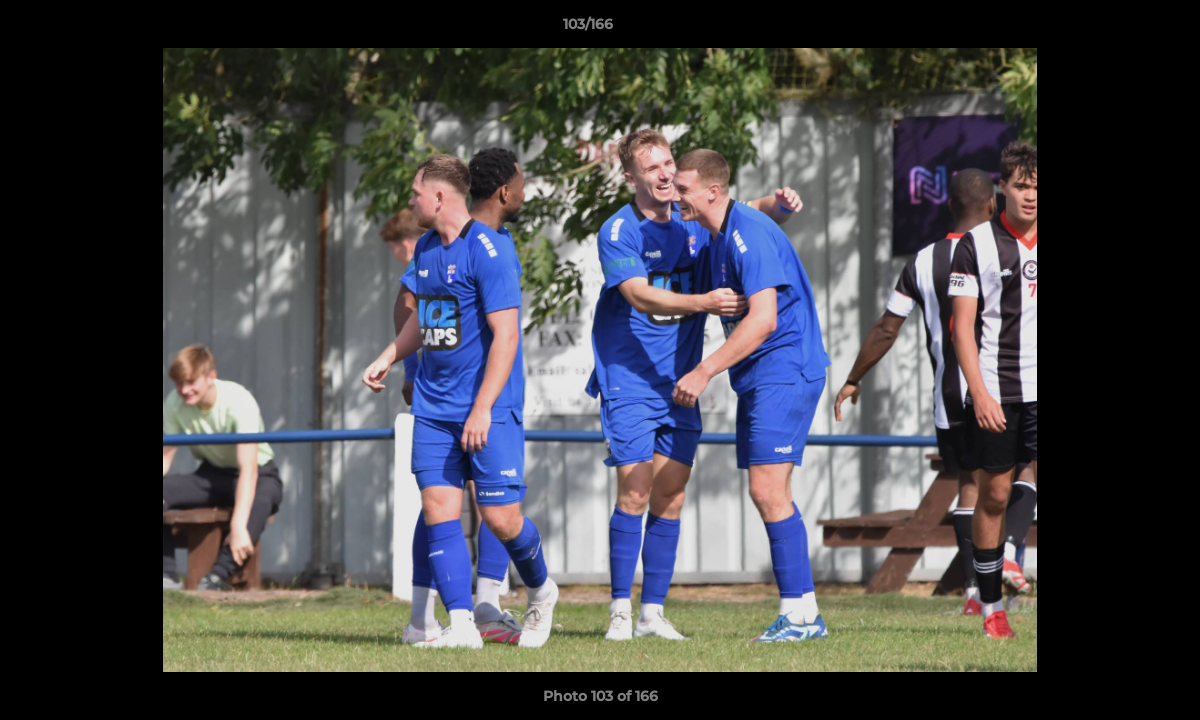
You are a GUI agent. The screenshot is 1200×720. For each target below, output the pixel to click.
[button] (1116, 29)
